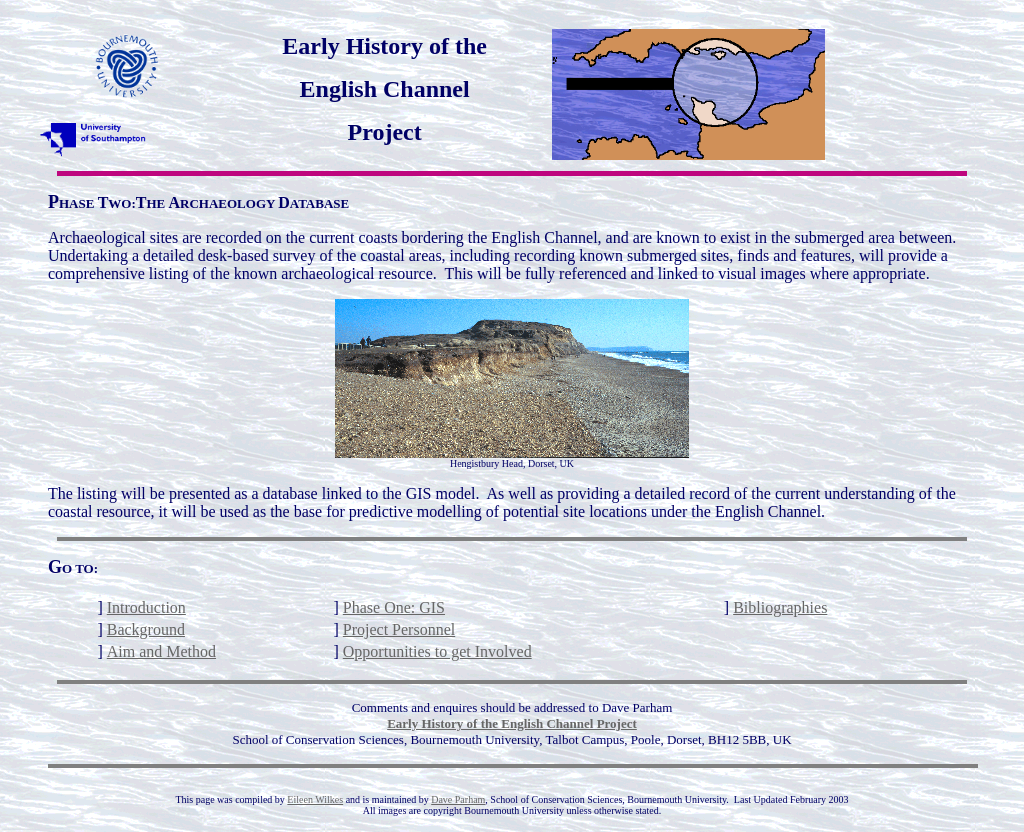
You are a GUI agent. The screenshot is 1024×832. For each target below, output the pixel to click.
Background (146, 629)
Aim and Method (161, 651)
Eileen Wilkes (315, 799)
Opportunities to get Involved (437, 651)
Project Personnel (399, 629)
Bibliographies (780, 607)
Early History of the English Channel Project (512, 723)
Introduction (146, 607)
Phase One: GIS (394, 607)
